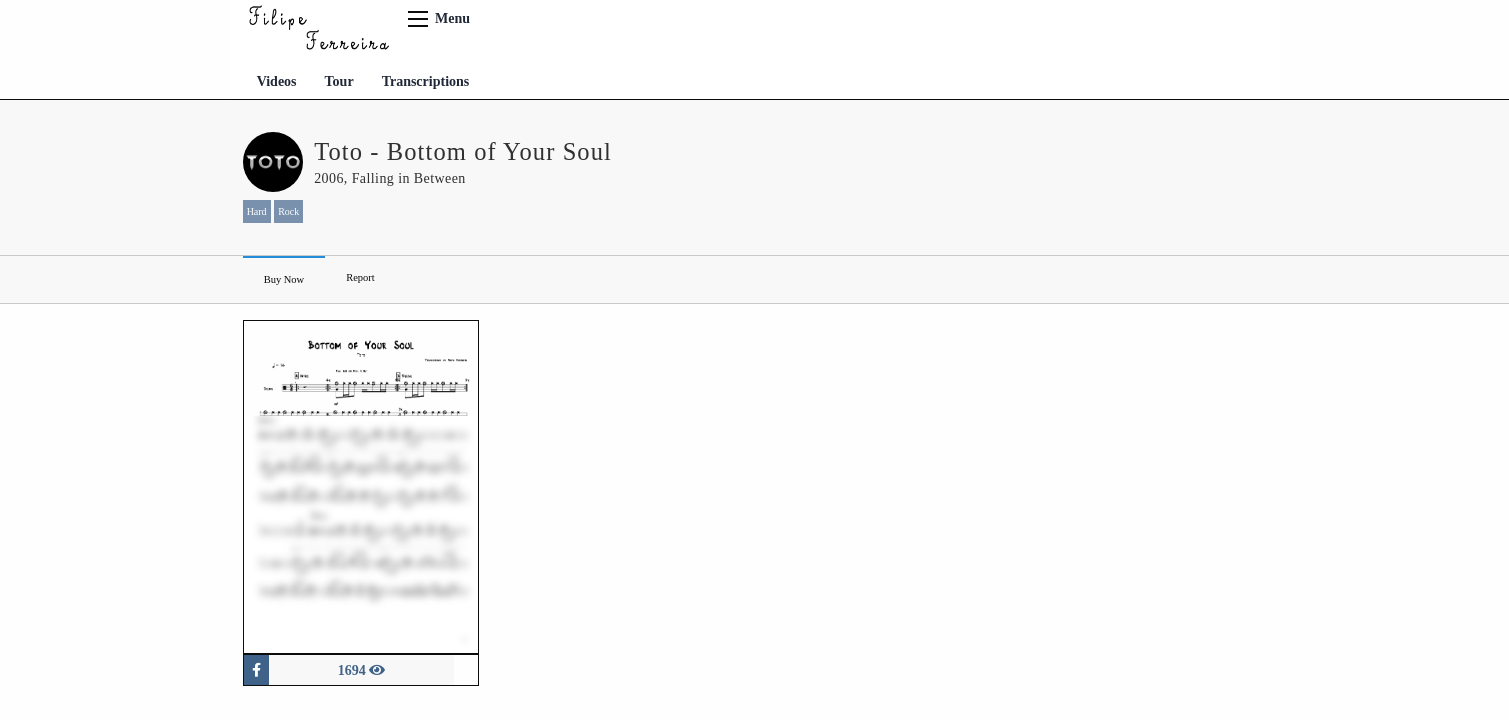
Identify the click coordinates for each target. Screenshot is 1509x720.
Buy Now (284, 279)
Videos (277, 81)
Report (360, 277)
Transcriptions (426, 81)
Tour (339, 81)
